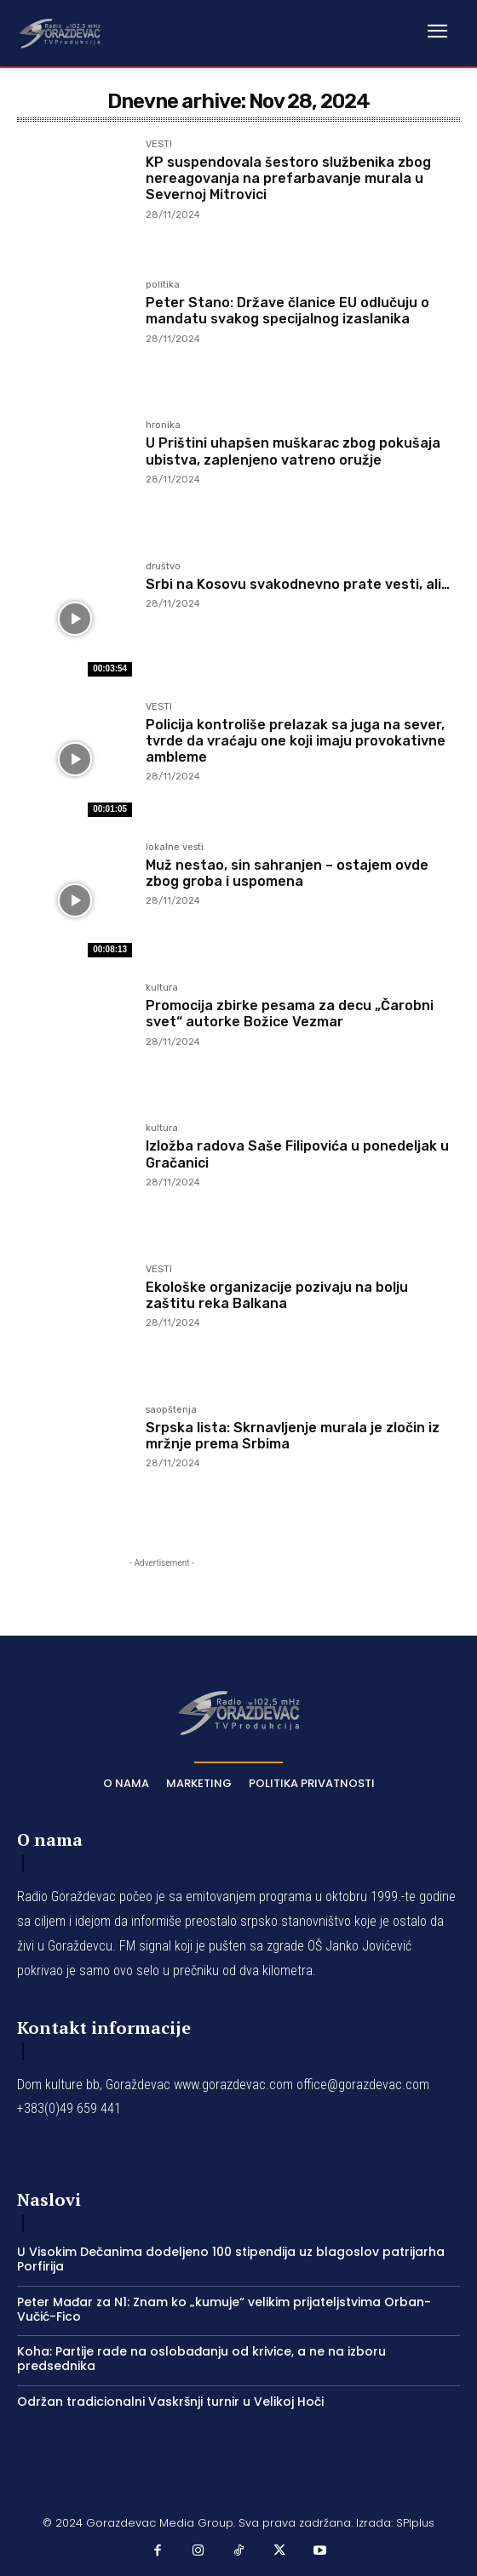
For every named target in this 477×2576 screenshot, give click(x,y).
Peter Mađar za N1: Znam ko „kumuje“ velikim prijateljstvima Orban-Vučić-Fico (224, 2309)
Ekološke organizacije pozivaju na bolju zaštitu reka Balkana (277, 1295)
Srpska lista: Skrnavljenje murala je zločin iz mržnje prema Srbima (293, 1435)
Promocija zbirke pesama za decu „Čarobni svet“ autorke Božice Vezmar (290, 1013)
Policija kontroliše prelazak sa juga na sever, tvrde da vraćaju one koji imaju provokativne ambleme (295, 741)
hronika (163, 425)
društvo (163, 567)
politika (163, 285)
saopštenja (171, 1410)
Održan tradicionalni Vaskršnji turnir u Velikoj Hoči (170, 2401)
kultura (162, 988)
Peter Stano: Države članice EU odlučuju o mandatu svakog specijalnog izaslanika (287, 310)
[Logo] (59, 32)
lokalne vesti (175, 847)
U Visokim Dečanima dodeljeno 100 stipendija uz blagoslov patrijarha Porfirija (231, 2259)
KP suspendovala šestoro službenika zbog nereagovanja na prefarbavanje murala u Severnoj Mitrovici (288, 178)
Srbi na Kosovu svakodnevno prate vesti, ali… (298, 584)
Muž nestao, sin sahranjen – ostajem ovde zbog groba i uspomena (287, 873)
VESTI (159, 145)
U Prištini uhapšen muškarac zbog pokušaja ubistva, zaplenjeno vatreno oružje (293, 451)
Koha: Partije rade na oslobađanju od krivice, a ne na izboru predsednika (201, 2358)
